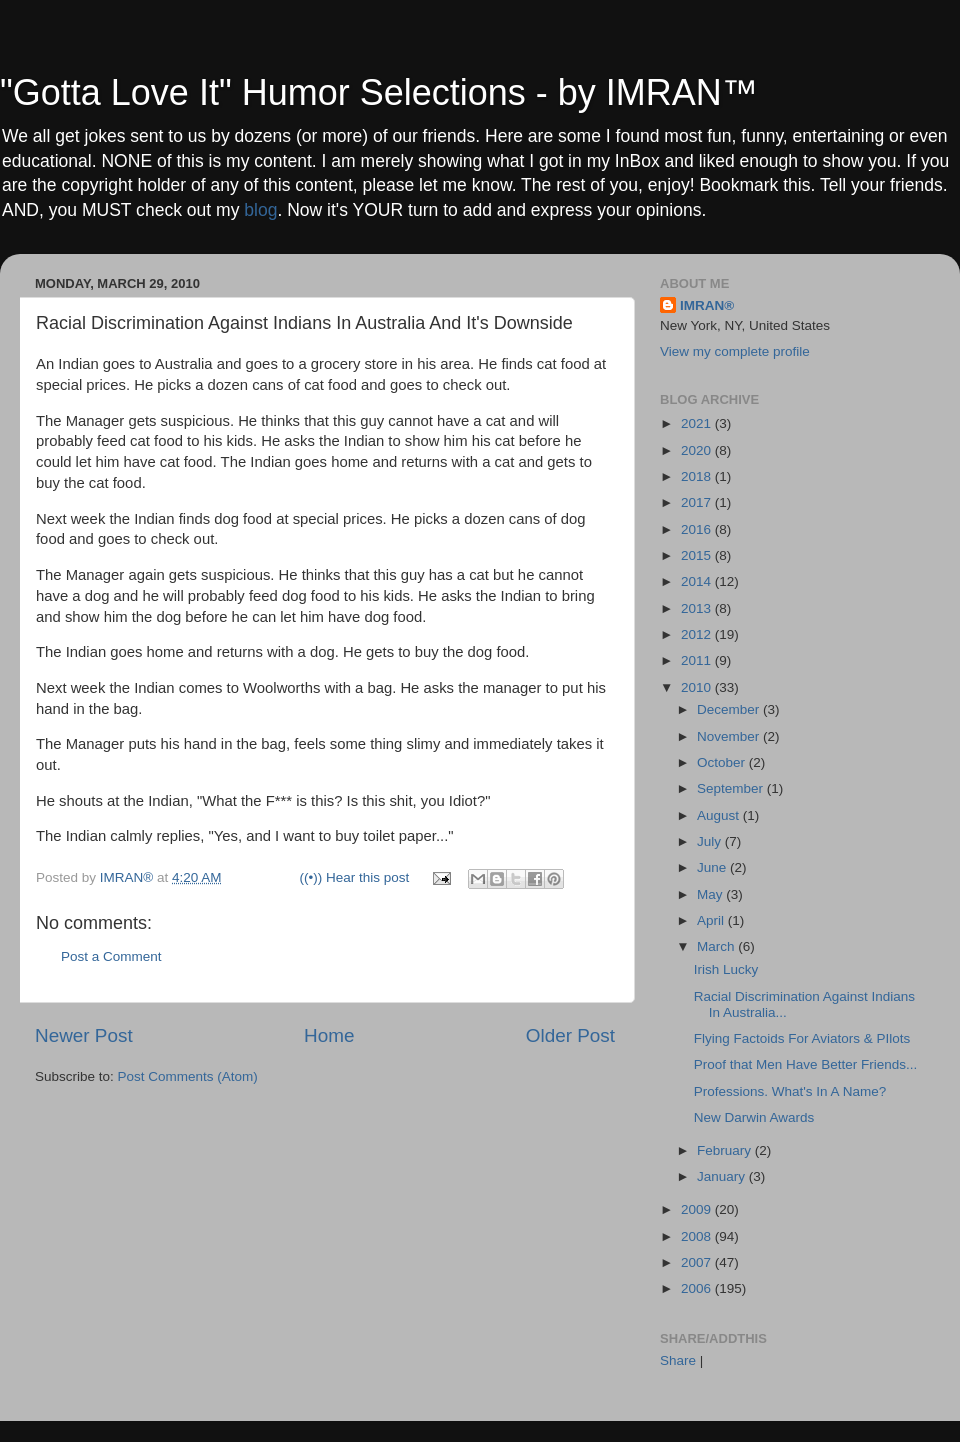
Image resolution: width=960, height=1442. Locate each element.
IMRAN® (707, 305)
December (730, 709)
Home (329, 1035)
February (726, 1150)
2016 (698, 529)
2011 (698, 660)
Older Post (570, 1035)
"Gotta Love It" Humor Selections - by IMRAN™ (379, 92)
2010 (698, 687)
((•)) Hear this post (355, 877)
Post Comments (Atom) (188, 1076)
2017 (698, 502)
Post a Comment (111, 956)
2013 (698, 608)
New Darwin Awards (754, 1117)
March (717, 946)
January (723, 1176)
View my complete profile (735, 351)
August (720, 815)
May (711, 894)
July (711, 841)
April (712, 920)
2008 (698, 1236)
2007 (698, 1262)
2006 (698, 1288)
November (730, 736)
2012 (698, 634)
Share (678, 1360)
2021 (698, 423)
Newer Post (84, 1035)
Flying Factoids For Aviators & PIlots (802, 1038)
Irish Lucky (726, 969)
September (732, 788)
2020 (698, 450)
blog (260, 210)
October (723, 762)
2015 (698, 555)
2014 (698, 581)
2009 (698, 1209)
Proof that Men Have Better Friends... (806, 1064)
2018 (698, 476)
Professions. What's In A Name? (790, 1091)
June (713, 867)
